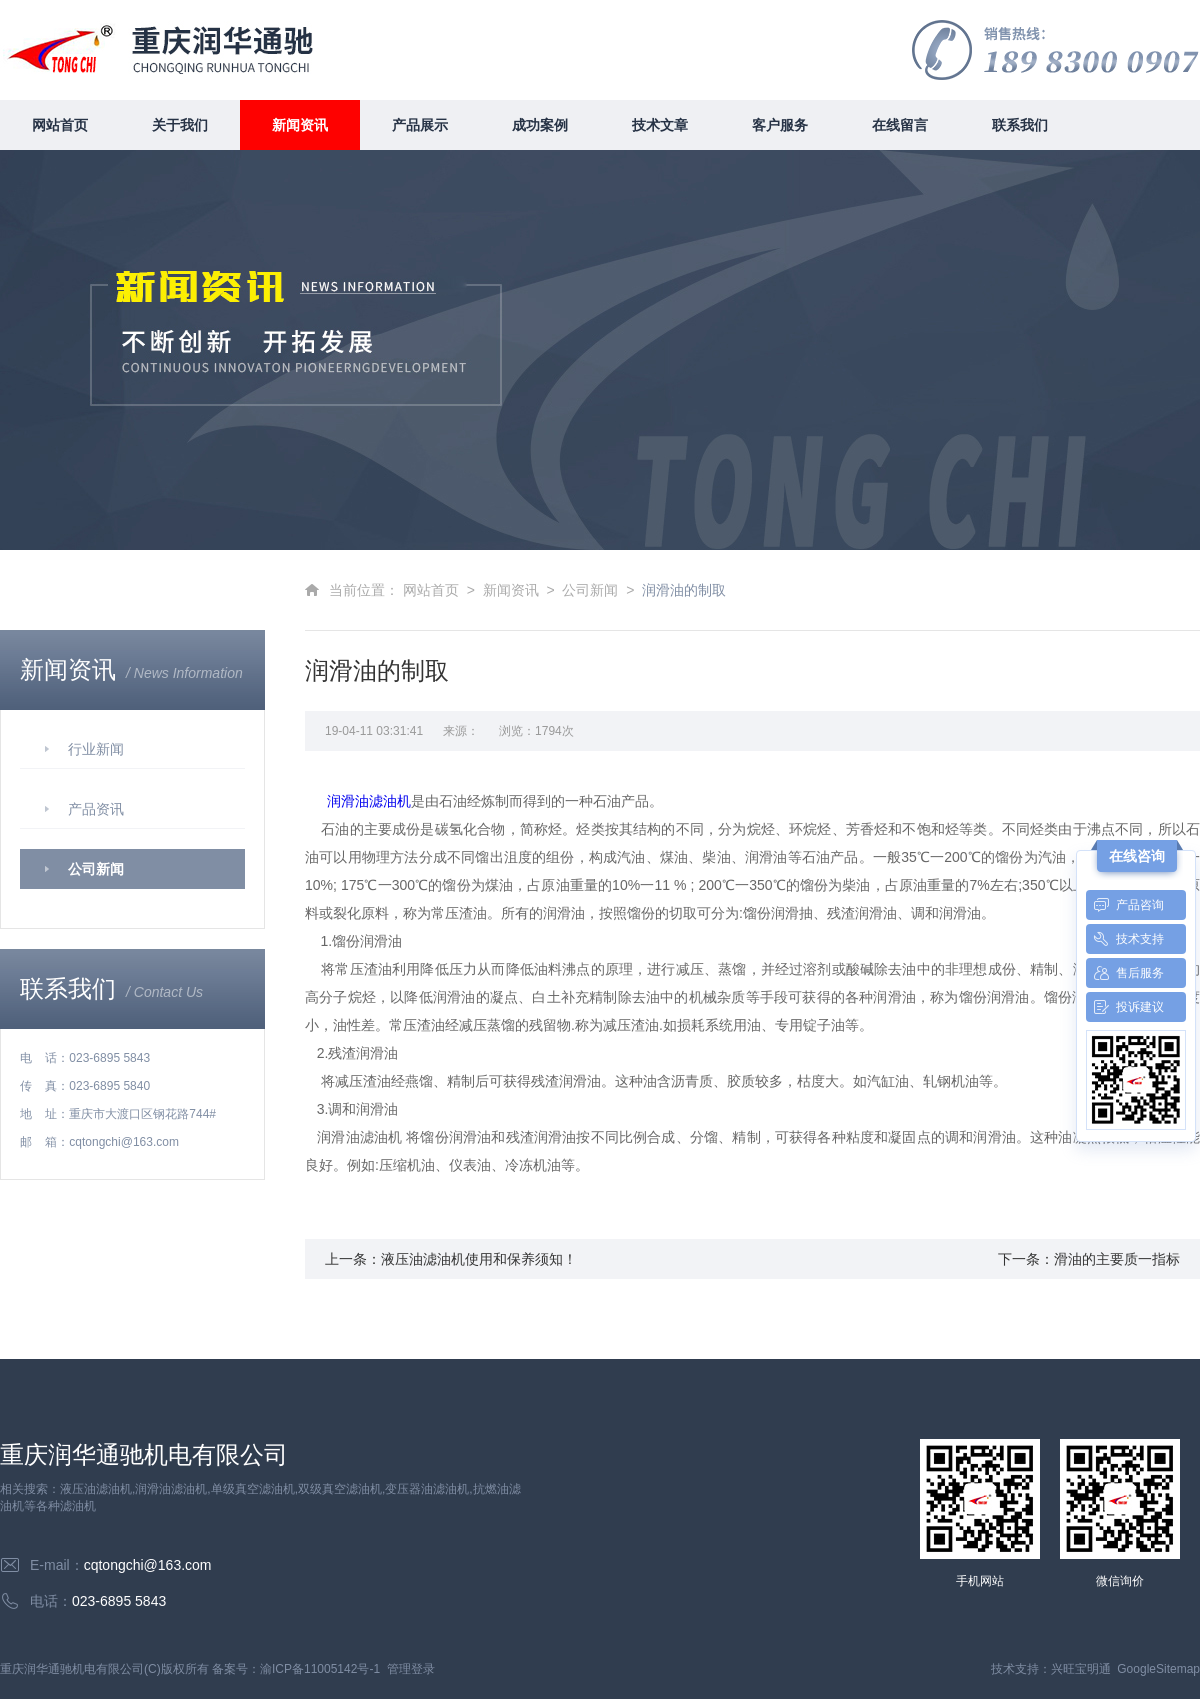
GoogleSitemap (1158, 1669)
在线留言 (900, 125)
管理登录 (411, 1669)
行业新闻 (96, 749)
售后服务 (1125, 973)
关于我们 (180, 125)
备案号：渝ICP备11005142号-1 (296, 1669)
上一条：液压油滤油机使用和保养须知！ (451, 1259)
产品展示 (420, 125)
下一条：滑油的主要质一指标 (1089, 1259)
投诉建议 (1125, 1007)
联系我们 (1020, 125)
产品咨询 (1125, 905)
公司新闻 (96, 869)
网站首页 (60, 125)
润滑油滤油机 (369, 801)
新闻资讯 (300, 125)
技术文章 (660, 125)
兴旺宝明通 (1081, 1669)
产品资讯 (96, 809)
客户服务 (780, 125)
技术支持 (1125, 939)
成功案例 (540, 125)
